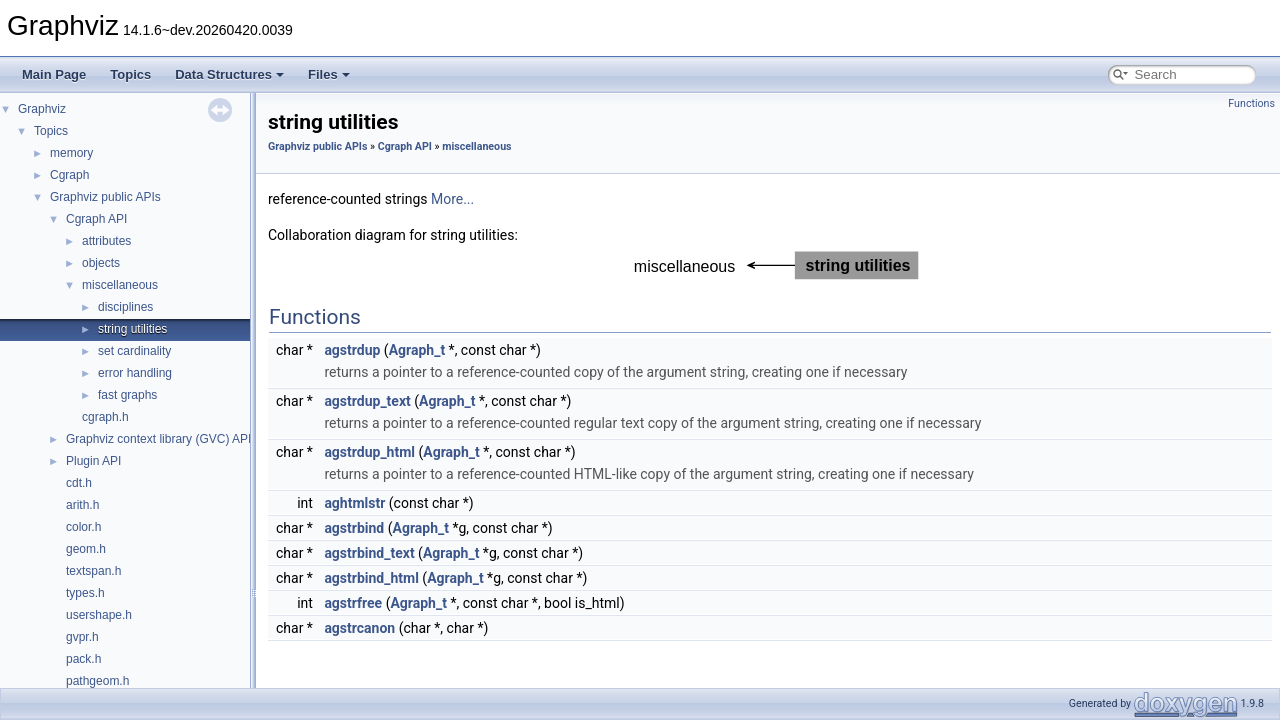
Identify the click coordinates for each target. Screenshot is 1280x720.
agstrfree (353, 603)
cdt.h (79, 483)
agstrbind (354, 528)
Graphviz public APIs (105, 197)
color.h (83, 527)
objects (101, 263)
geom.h (86, 549)
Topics (130, 74)
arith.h (82, 505)
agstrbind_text (369, 553)
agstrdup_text (367, 401)
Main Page (54, 74)
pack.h (83, 659)
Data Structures (229, 74)
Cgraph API (96, 219)
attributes (106, 241)
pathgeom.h (97, 681)
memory (71, 153)
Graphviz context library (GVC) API (158, 439)
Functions (1251, 103)
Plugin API (93, 461)
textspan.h (93, 571)
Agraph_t (417, 350)
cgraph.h (105, 417)
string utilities (132, 329)
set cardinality (134, 351)
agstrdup (352, 350)
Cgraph (69, 175)
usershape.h (99, 615)
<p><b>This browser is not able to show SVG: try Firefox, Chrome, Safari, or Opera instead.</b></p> (770, 265)
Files (329, 74)
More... (452, 199)
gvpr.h (82, 637)
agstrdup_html (369, 452)
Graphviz (42, 109)
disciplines (125, 307)
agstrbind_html (371, 578)
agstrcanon (359, 628)
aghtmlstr (354, 503)
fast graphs (127, 395)
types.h (85, 593)
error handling (135, 373)
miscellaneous (120, 285)
